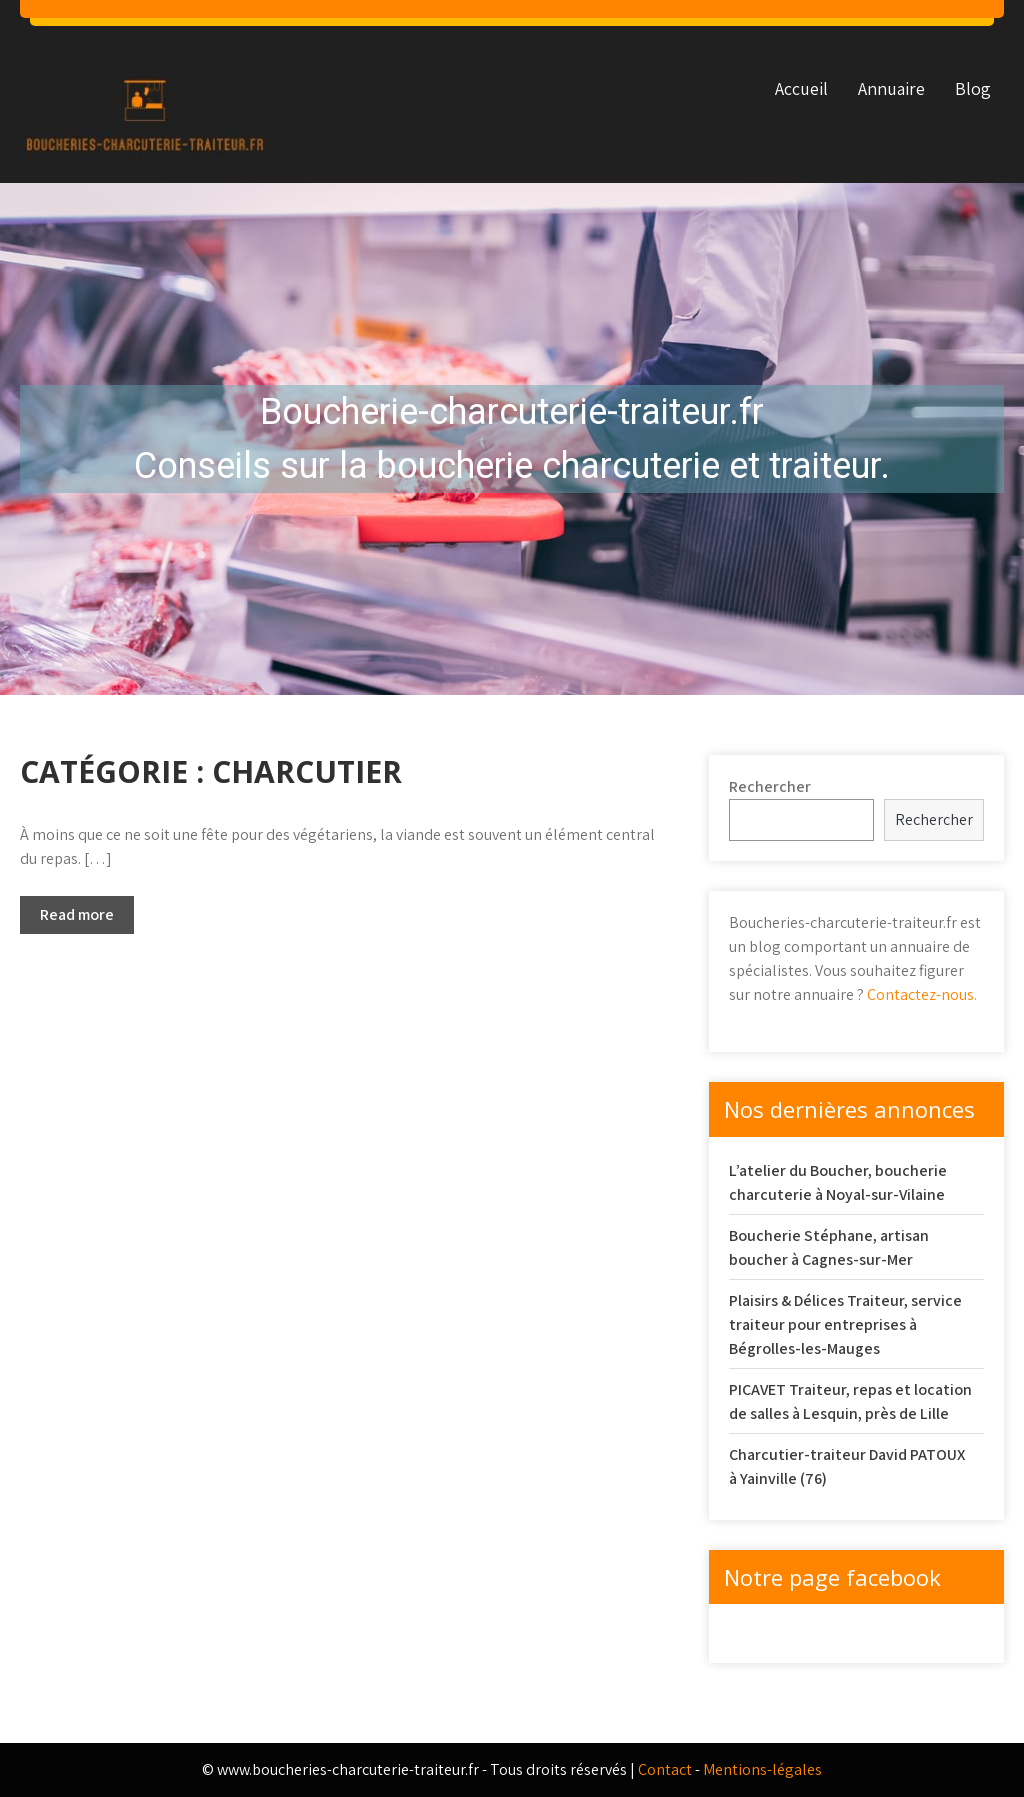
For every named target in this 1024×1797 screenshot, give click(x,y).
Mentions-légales (762, 1769)
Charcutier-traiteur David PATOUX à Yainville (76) (847, 1466)
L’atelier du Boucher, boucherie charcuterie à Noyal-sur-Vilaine (838, 1182)
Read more (77, 914)
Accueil (801, 88)
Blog (973, 88)
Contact (665, 1769)
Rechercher (770, 786)
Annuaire (891, 88)
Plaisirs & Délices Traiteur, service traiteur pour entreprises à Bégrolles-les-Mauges (845, 1324)
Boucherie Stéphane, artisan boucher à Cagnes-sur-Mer (829, 1247)
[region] (512, 439)
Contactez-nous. (922, 994)
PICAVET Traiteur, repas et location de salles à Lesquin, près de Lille (850, 1401)
